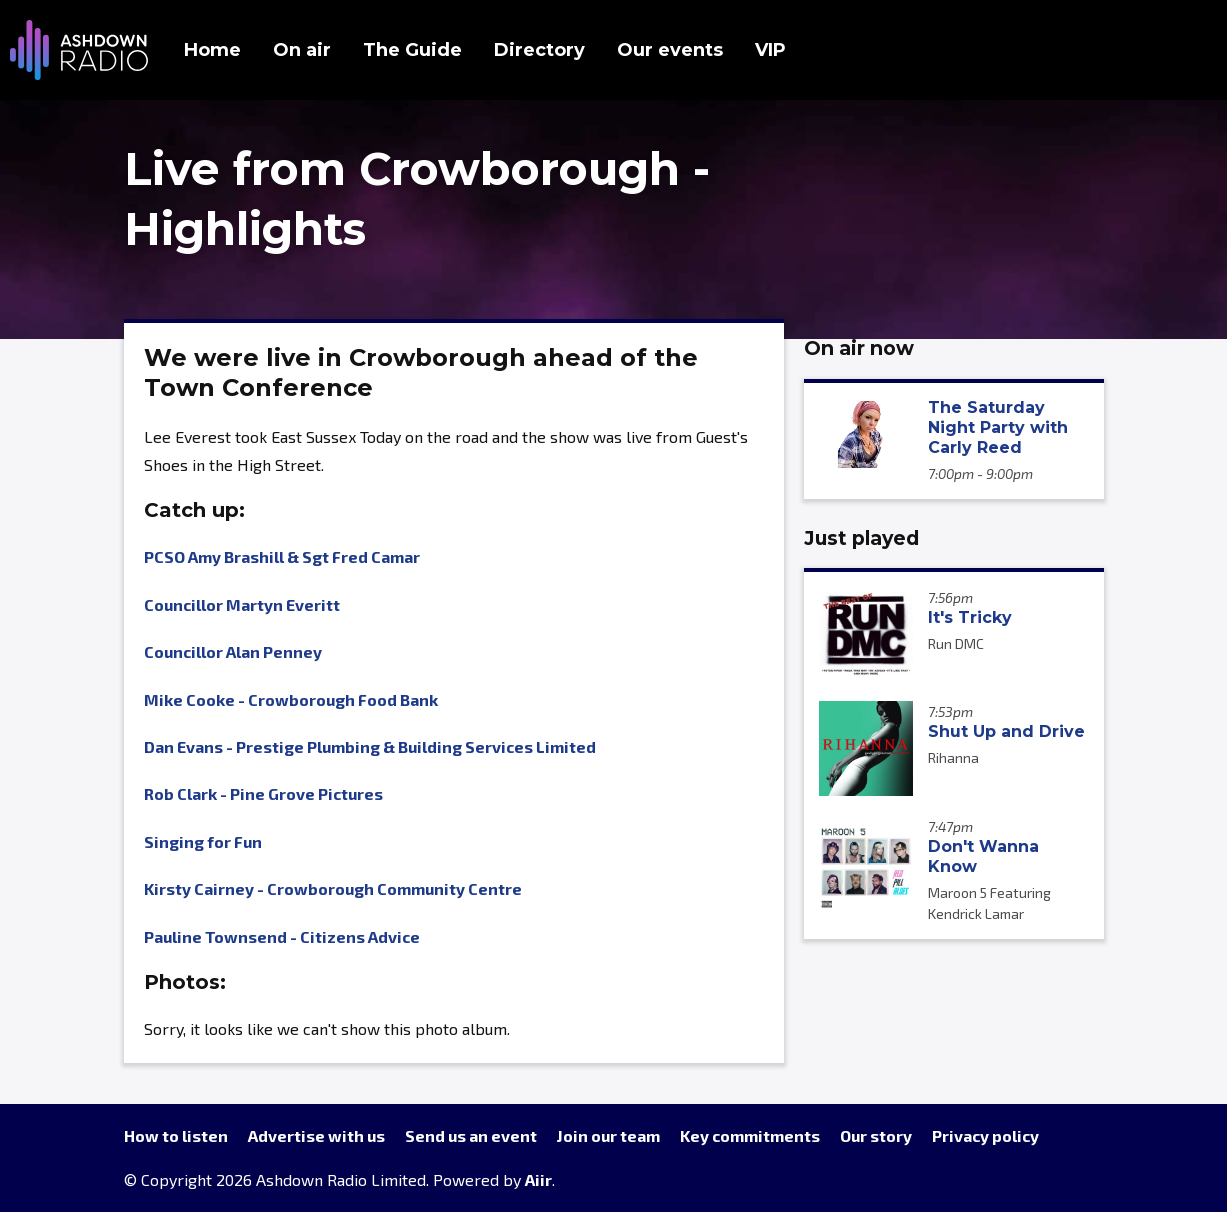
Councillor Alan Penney (233, 651)
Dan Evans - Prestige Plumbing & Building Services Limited (370, 746)
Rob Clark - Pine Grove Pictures (263, 793)
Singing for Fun (203, 841)
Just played (861, 538)
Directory (539, 50)
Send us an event (471, 1135)
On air (302, 50)
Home (212, 50)
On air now (859, 348)
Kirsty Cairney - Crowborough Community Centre (333, 888)
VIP (770, 50)
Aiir (538, 1179)
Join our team (608, 1135)
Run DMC (956, 643)
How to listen (176, 1135)
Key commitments (750, 1135)
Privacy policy (985, 1135)
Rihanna (953, 757)
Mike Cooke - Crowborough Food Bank (291, 699)
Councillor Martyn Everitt (242, 604)
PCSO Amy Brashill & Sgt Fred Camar (282, 556)
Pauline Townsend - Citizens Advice (282, 936)
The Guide (412, 50)
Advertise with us (316, 1135)
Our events (670, 50)
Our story (876, 1135)
